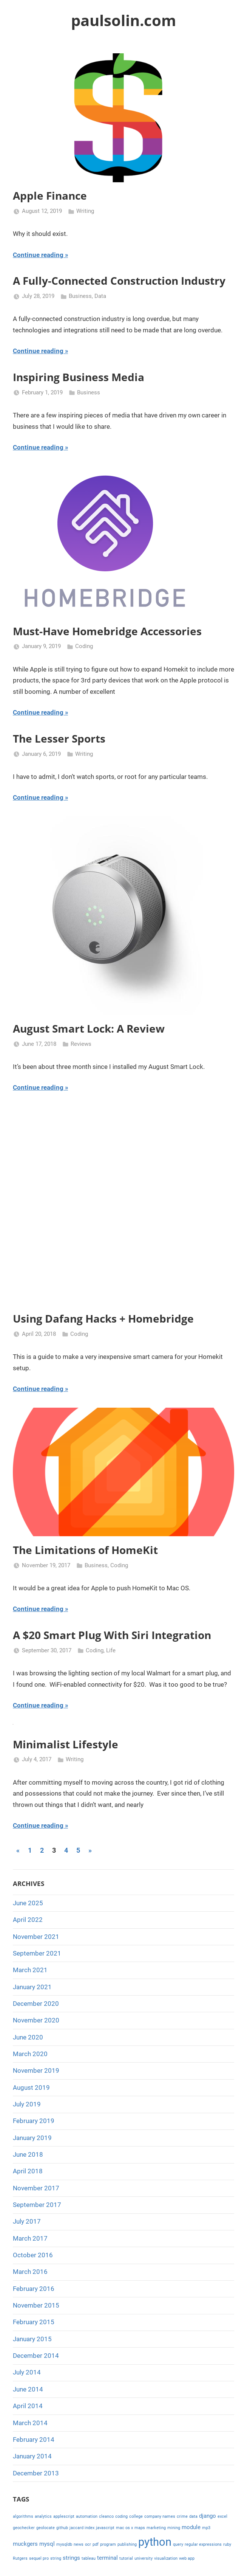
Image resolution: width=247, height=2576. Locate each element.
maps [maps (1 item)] (139, 2527)
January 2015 (32, 2339)
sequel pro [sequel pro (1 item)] (39, 2558)
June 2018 (28, 2154)
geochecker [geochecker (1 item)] (24, 2527)
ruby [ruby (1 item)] (227, 2544)
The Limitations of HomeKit (85, 1550)
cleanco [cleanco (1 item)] (106, 2516)
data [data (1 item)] (193, 2516)
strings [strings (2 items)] (71, 2557)
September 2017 (37, 2204)
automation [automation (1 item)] (86, 2516)
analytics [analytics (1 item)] (43, 2516)
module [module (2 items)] (191, 2527)
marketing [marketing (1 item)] (156, 2527)
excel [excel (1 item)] (222, 2516)
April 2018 (28, 2171)
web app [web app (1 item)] (187, 2558)
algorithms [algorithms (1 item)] (23, 2516)
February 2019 (33, 2121)
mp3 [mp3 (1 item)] (206, 2527)
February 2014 (33, 2439)
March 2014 (30, 2423)
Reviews (81, 1044)
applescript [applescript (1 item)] (63, 2516)
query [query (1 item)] (178, 2544)
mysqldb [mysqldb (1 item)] (64, 2544)
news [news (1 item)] (78, 2544)
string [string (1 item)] (55, 2558)
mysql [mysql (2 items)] (47, 2543)
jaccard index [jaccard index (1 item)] (81, 2527)
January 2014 (32, 2456)
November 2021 (36, 1936)
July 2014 (27, 2372)
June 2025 (28, 1903)
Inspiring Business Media (78, 377)
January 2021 (32, 1987)
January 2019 (32, 2138)
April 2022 (28, 1919)
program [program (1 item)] (108, 2544)
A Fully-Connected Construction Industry (119, 280)
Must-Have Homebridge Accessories (107, 631)
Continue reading (38, 255)
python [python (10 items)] (154, 2542)
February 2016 (33, 2288)
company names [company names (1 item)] (159, 2516)
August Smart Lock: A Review (89, 1028)
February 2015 (33, 2322)
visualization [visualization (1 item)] (166, 2558)
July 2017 (27, 2221)
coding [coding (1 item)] (121, 2516)
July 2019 (27, 2104)
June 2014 (28, 2389)
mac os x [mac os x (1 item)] (124, 2527)
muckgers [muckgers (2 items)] (25, 2543)
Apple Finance (50, 195)
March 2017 (30, 2238)
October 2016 (33, 2255)
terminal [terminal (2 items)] (107, 2557)
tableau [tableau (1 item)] (89, 2558)
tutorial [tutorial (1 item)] (126, 2558)
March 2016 (30, 2271)
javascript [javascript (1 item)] (105, 2527)
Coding (84, 646)
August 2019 (31, 2087)
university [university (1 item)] (143, 2558)
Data (100, 296)
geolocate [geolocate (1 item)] (45, 2527)
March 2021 (30, 1970)
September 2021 (37, 1953)
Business (80, 296)
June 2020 (28, 2037)
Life (111, 1650)
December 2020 (36, 2003)
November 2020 (36, 2020)
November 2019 (36, 2070)
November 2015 (36, 2305)
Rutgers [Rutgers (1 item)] (20, 2558)
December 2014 (36, 2355)
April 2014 (28, 2406)
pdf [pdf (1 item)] (96, 2544)
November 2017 (36, 2188)
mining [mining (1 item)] (173, 2527)
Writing (85, 211)
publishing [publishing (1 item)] (127, 2544)
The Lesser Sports (59, 738)
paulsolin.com (123, 20)
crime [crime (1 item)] (182, 2516)
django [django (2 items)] (207, 2515)
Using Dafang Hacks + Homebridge (103, 1318)
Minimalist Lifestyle (65, 1744)
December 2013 (36, 2473)
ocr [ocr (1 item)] (88, 2544)
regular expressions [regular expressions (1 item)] (203, 2544)
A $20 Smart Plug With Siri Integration (112, 1635)
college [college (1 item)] (136, 2516)
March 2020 (30, 2054)
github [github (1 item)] (62, 2527)
